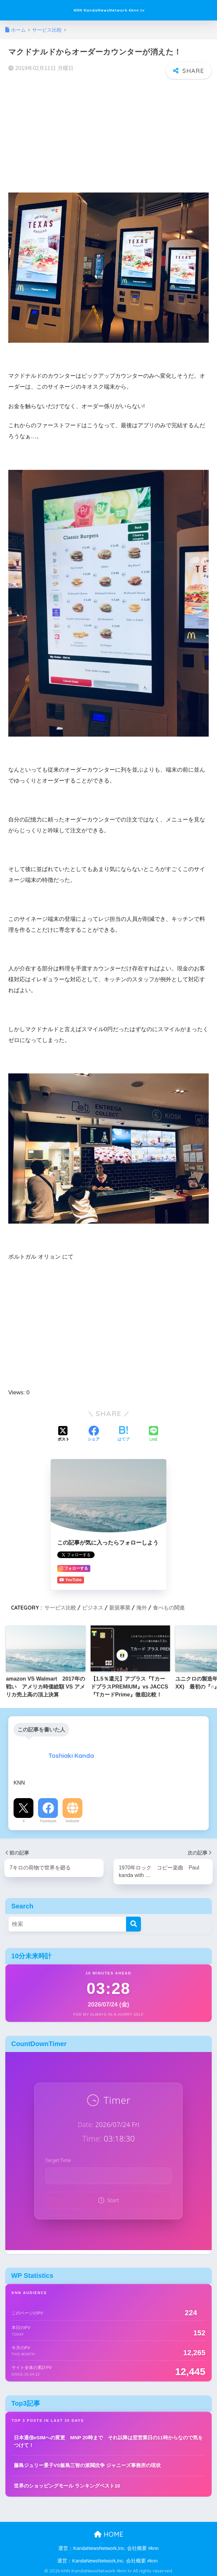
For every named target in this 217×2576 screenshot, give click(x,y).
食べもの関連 (169, 1607)
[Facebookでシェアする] (94, 1434)
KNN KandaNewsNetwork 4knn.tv (109, 10)
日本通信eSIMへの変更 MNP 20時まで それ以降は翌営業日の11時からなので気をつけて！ (108, 2440)
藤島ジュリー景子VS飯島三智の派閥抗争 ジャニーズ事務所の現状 (87, 2464)
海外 (141, 1607)
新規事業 (119, 1607)
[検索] (133, 1922)
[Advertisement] (108, 131)
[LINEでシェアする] (153, 1433)
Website (72, 1820)
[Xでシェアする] (63, 1434)
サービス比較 (60, 1607)
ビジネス (92, 1607)
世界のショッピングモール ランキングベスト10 (67, 2484)
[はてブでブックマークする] (123, 1434)
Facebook (48, 1820)
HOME (108, 2533)
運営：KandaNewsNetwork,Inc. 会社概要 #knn (108, 2547)
